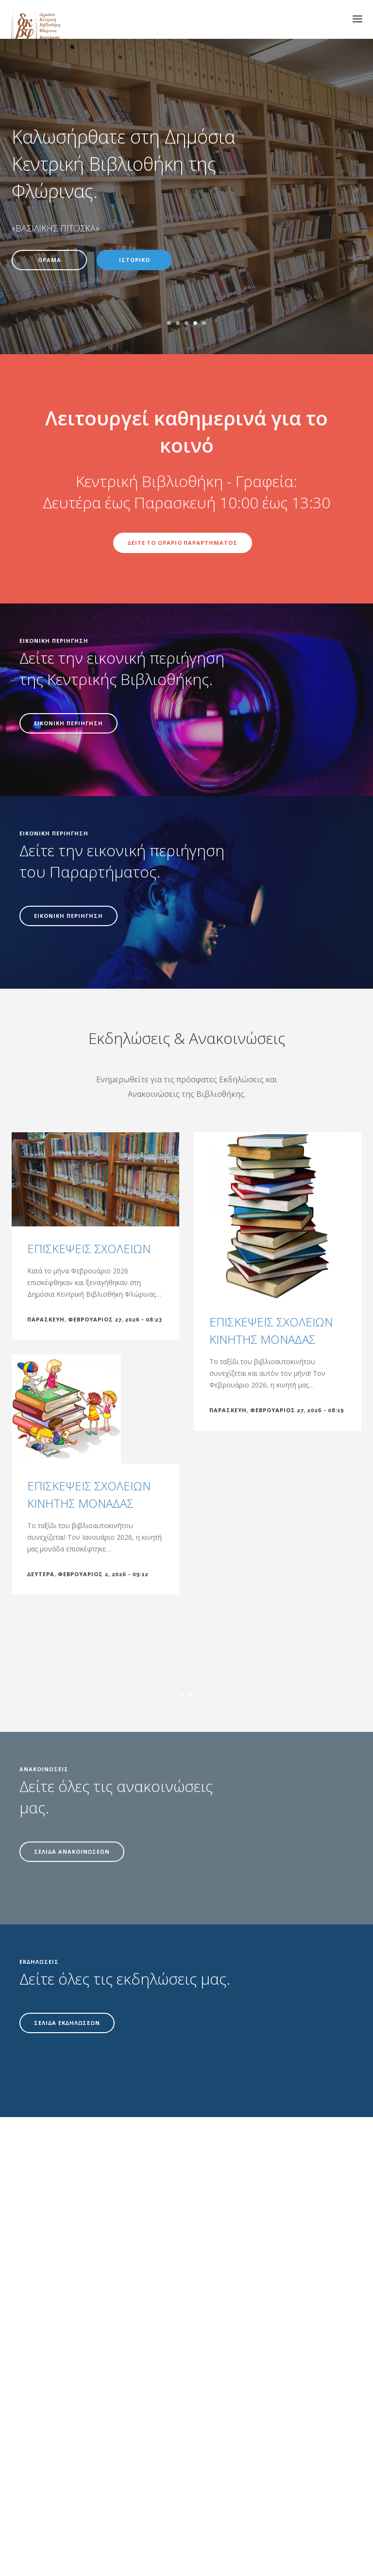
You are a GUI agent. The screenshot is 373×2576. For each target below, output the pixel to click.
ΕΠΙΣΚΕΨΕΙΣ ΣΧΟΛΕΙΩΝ (89, 1248)
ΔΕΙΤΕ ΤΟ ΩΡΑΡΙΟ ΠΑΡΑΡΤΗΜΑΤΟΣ (183, 543)
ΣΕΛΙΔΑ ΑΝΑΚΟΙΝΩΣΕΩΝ (72, 1852)
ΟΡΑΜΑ (49, 260)
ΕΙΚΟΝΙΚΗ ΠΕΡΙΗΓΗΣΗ (68, 723)
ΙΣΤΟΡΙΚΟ (134, 260)
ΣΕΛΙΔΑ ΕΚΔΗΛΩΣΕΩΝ (67, 2023)
